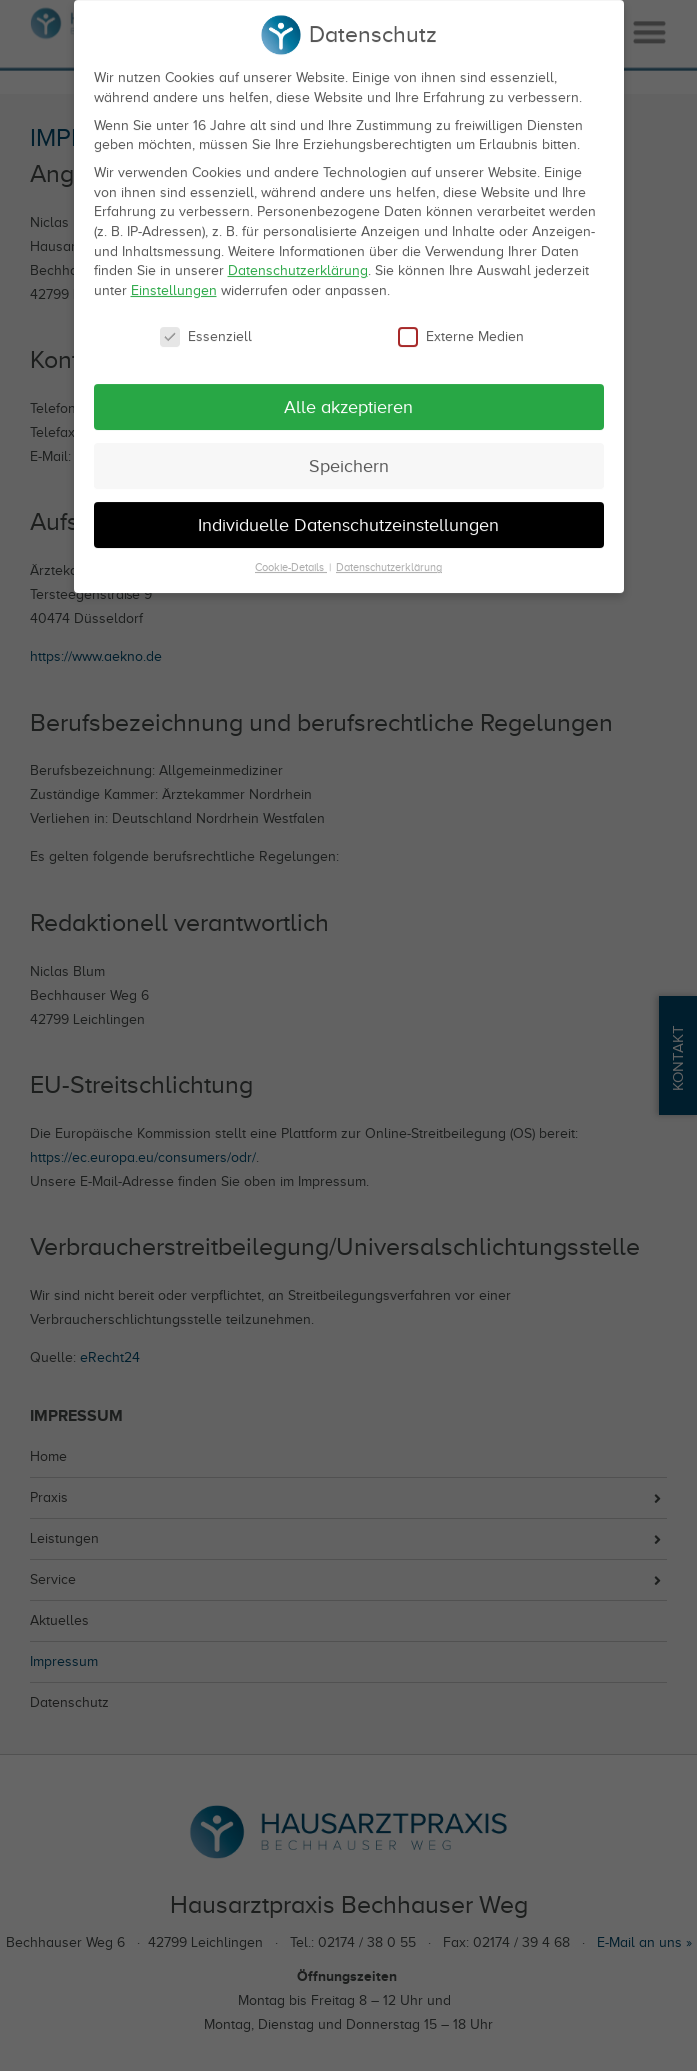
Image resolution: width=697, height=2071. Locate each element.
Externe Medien (461, 321)
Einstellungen (174, 275)
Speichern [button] (349, 451)
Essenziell (206, 321)
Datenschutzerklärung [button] (389, 553)
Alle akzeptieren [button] (348, 392)
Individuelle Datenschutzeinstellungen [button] (348, 510)
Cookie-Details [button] (291, 553)
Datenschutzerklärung (298, 256)
